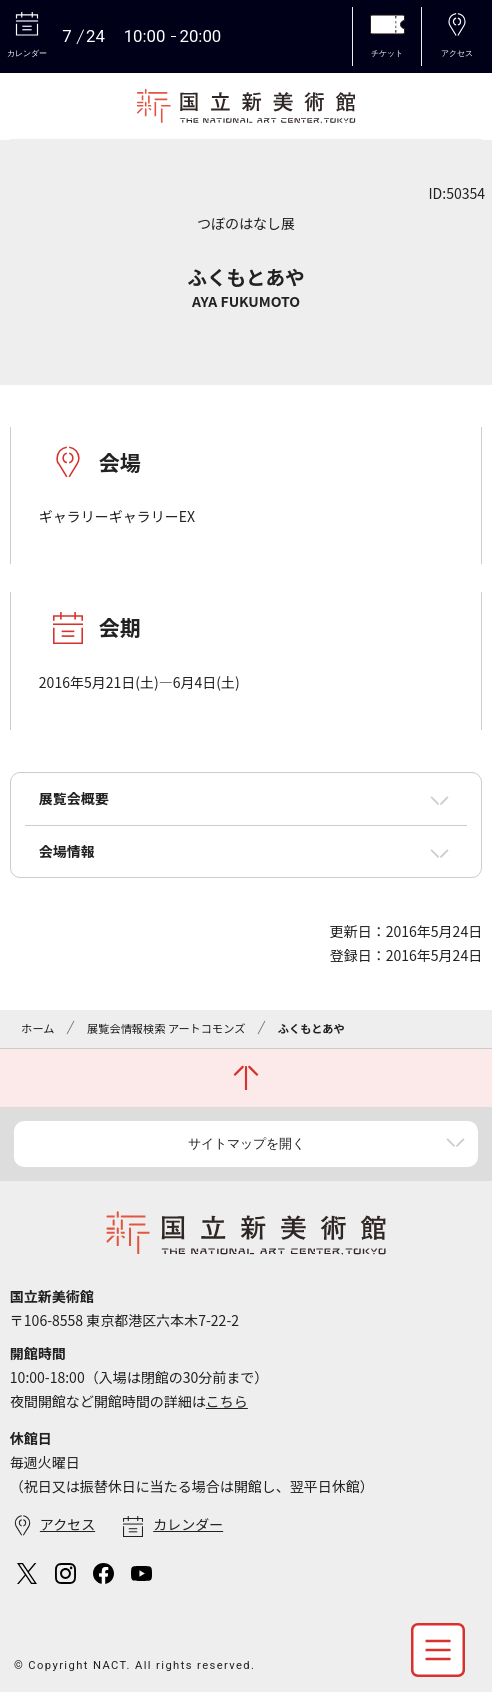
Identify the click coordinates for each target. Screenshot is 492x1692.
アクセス (67, 1524)
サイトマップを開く (246, 1143)
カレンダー (188, 1524)
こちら (227, 1401)
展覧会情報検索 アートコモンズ (166, 1028)
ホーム (37, 1028)
